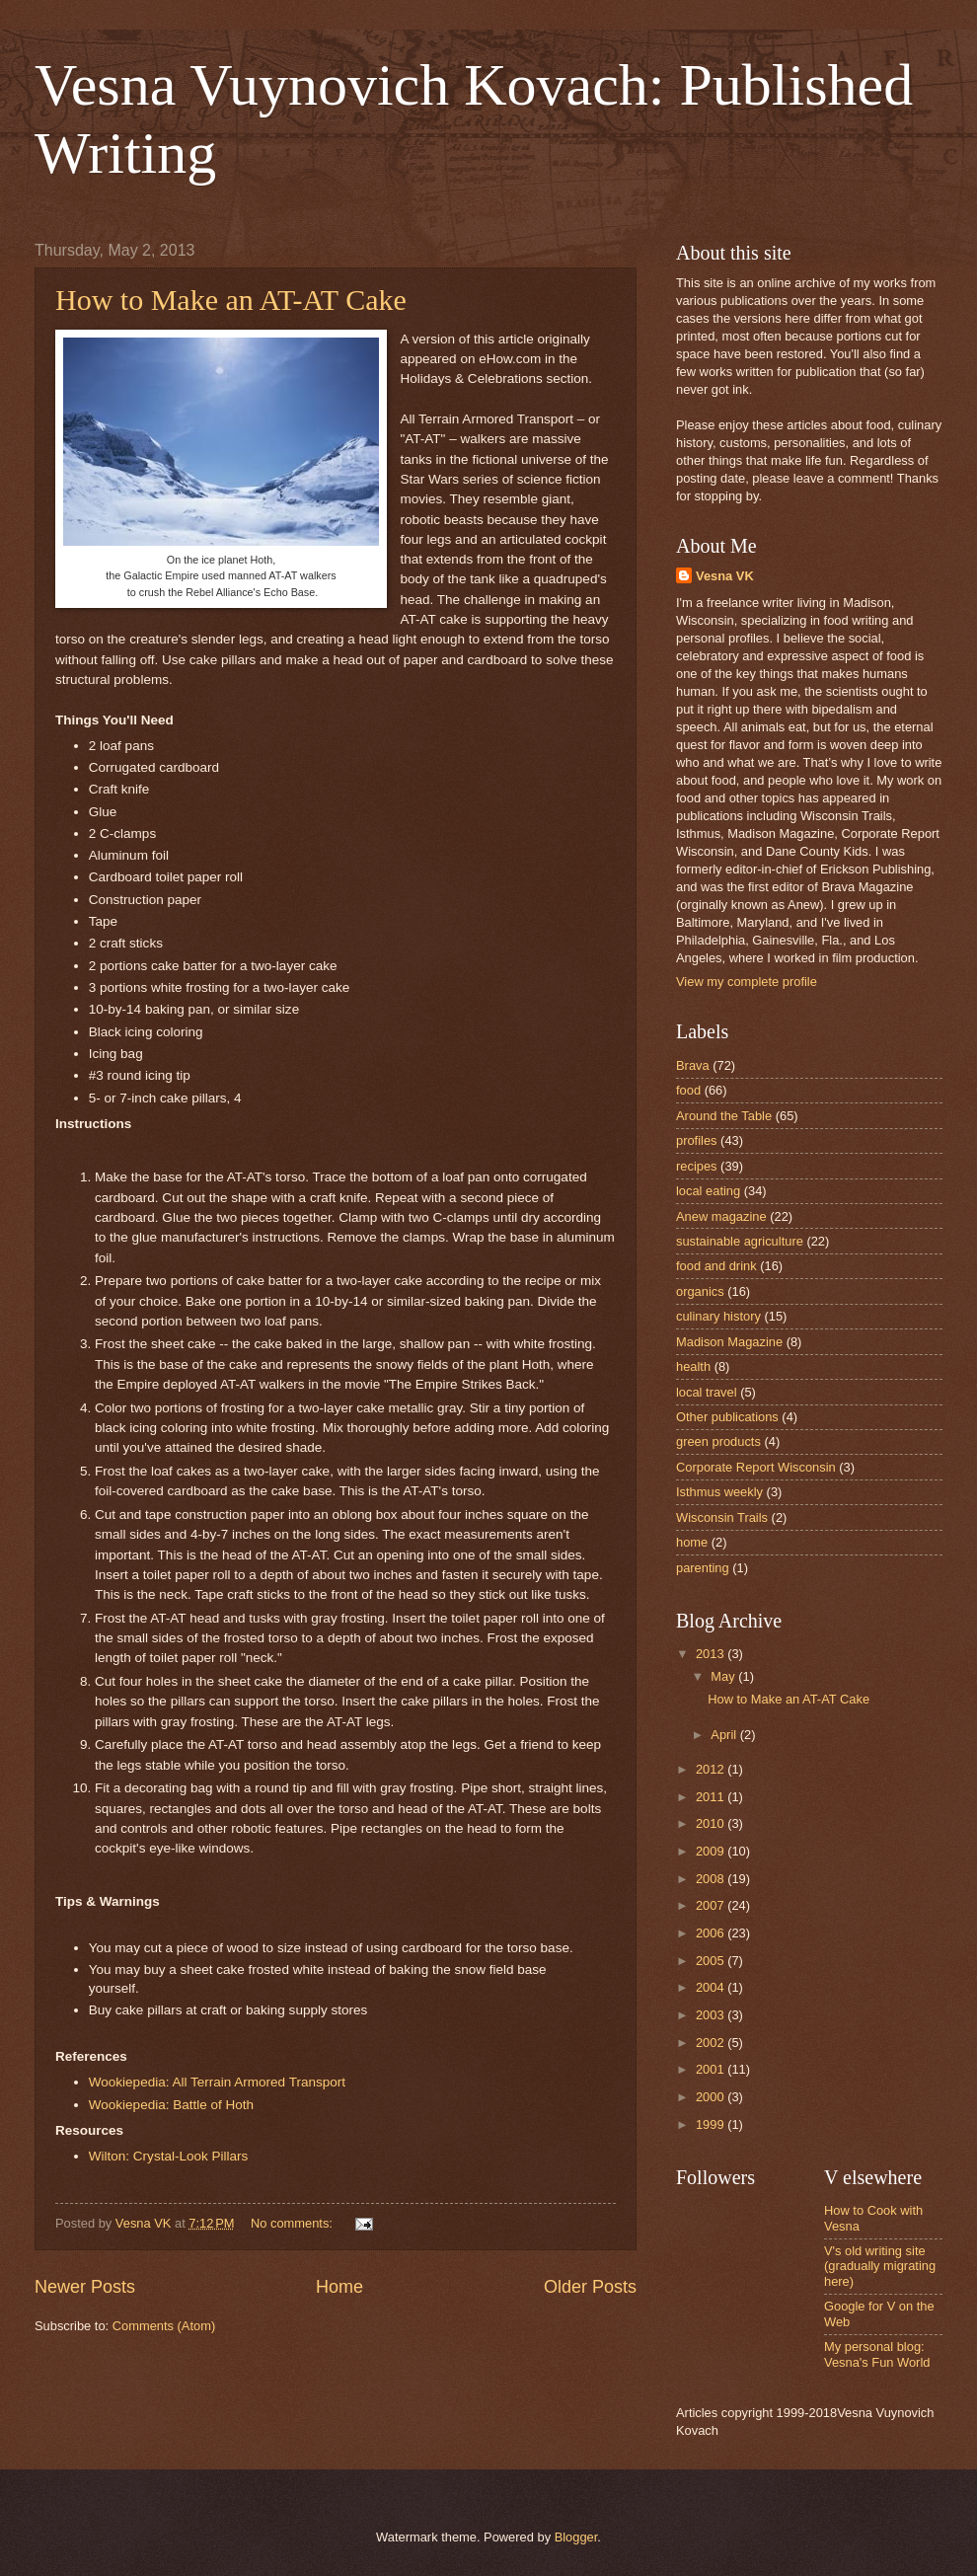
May (724, 1676)
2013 (711, 1653)
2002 (711, 2042)
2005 (711, 1960)
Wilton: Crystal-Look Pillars (168, 2156)
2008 (711, 1878)
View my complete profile (746, 981)
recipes (696, 1166)
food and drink (716, 1265)
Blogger (576, 2537)
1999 (711, 2124)
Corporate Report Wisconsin (756, 1467)
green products (718, 1441)
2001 (711, 2069)
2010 (711, 1823)
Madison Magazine (729, 1341)
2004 (711, 1987)
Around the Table (724, 1115)
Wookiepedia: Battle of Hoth (171, 2104)
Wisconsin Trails (722, 1517)
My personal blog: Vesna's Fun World (877, 2354)
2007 (711, 1905)
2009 (711, 1851)
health (693, 1366)
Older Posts (590, 2287)
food (688, 1090)
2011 (711, 1796)
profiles (696, 1140)
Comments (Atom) (164, 2325)
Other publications (727, 1416)
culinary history (718, 1316)
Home (339, 2287)
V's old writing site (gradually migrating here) (880, 2266)
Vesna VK (725, 575)
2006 (711, 1933)
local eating (708, 1190)
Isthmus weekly (719, 1491)
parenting (702, 1567)
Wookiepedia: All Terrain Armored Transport (217, 2082)
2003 (711, 2015)
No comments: (294, 2223)
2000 (711, 2096)
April (725, 1734)
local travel (706, 1392)
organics (700, 1291)
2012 (711, 1769)
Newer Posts (85, 2287)
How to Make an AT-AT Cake (231, 299)
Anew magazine (721, 1216)
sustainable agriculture (739, 1241)
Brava (693, 1065)
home (692, 1542)
